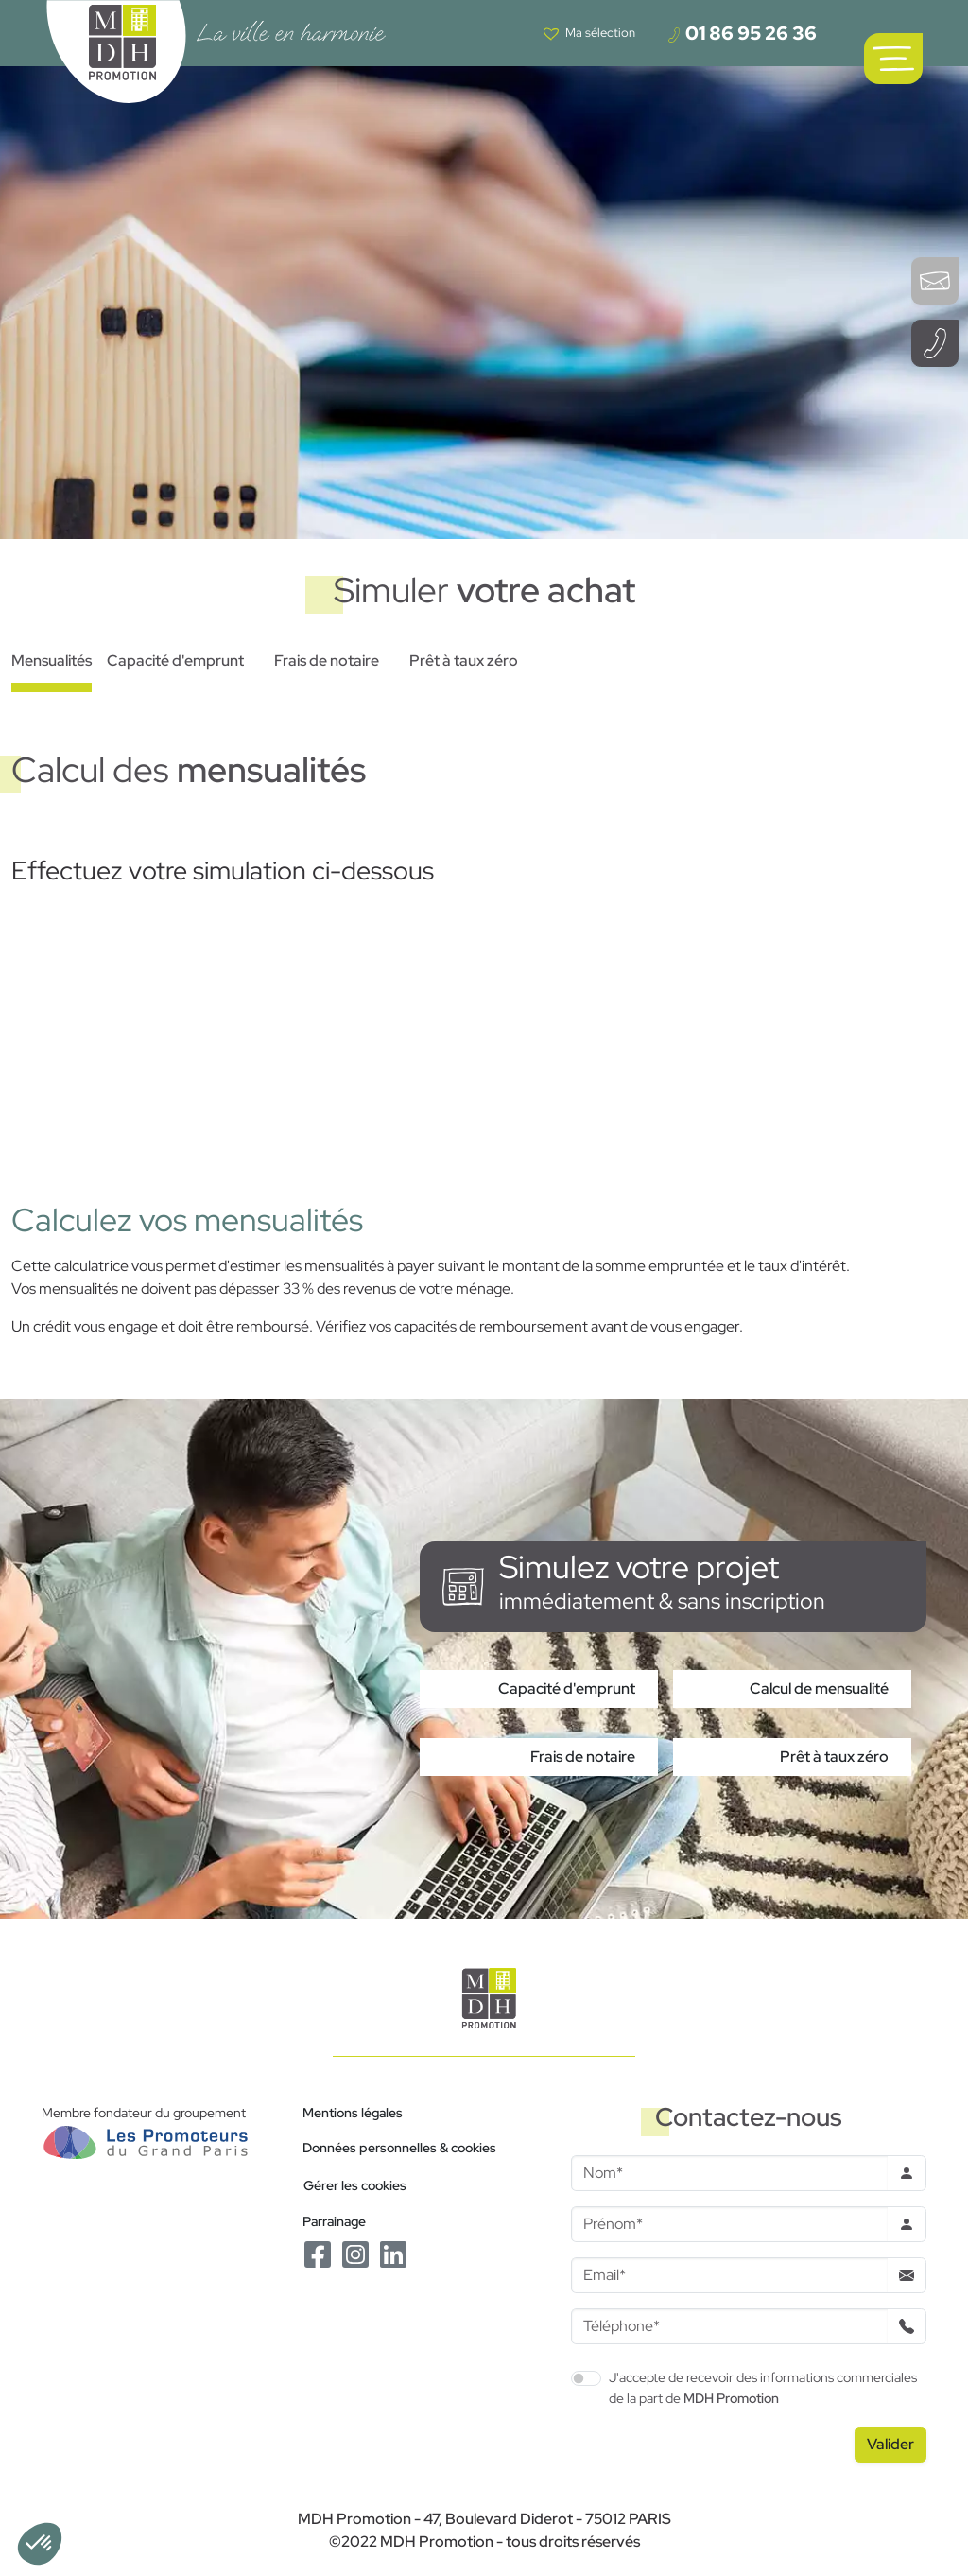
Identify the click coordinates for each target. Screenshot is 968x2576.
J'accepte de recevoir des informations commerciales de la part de (763, 2387)
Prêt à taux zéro (463, 660)
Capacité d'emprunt (175, 660)
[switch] (586, 2378)
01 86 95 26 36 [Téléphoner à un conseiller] (741, 33)
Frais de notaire (326, 660)
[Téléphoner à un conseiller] (935, 343)
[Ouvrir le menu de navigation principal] (893, 58)
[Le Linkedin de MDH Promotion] (393, 2253)
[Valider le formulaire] (890, 2445)
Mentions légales (352, 2112)
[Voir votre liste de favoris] (589, 33)
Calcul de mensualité (819, 1688)
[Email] (729, 2275)
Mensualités (51, 660)
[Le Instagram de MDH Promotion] (355, 2253)
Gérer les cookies (354, 2185)
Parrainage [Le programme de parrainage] (334, 2221)
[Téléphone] (729, 2326)
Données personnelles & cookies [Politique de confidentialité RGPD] (399, 2147)
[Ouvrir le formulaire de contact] (935, 281)
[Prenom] (729, 2224)
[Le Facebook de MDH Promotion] (317, 2253)
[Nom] (729, 2173)
